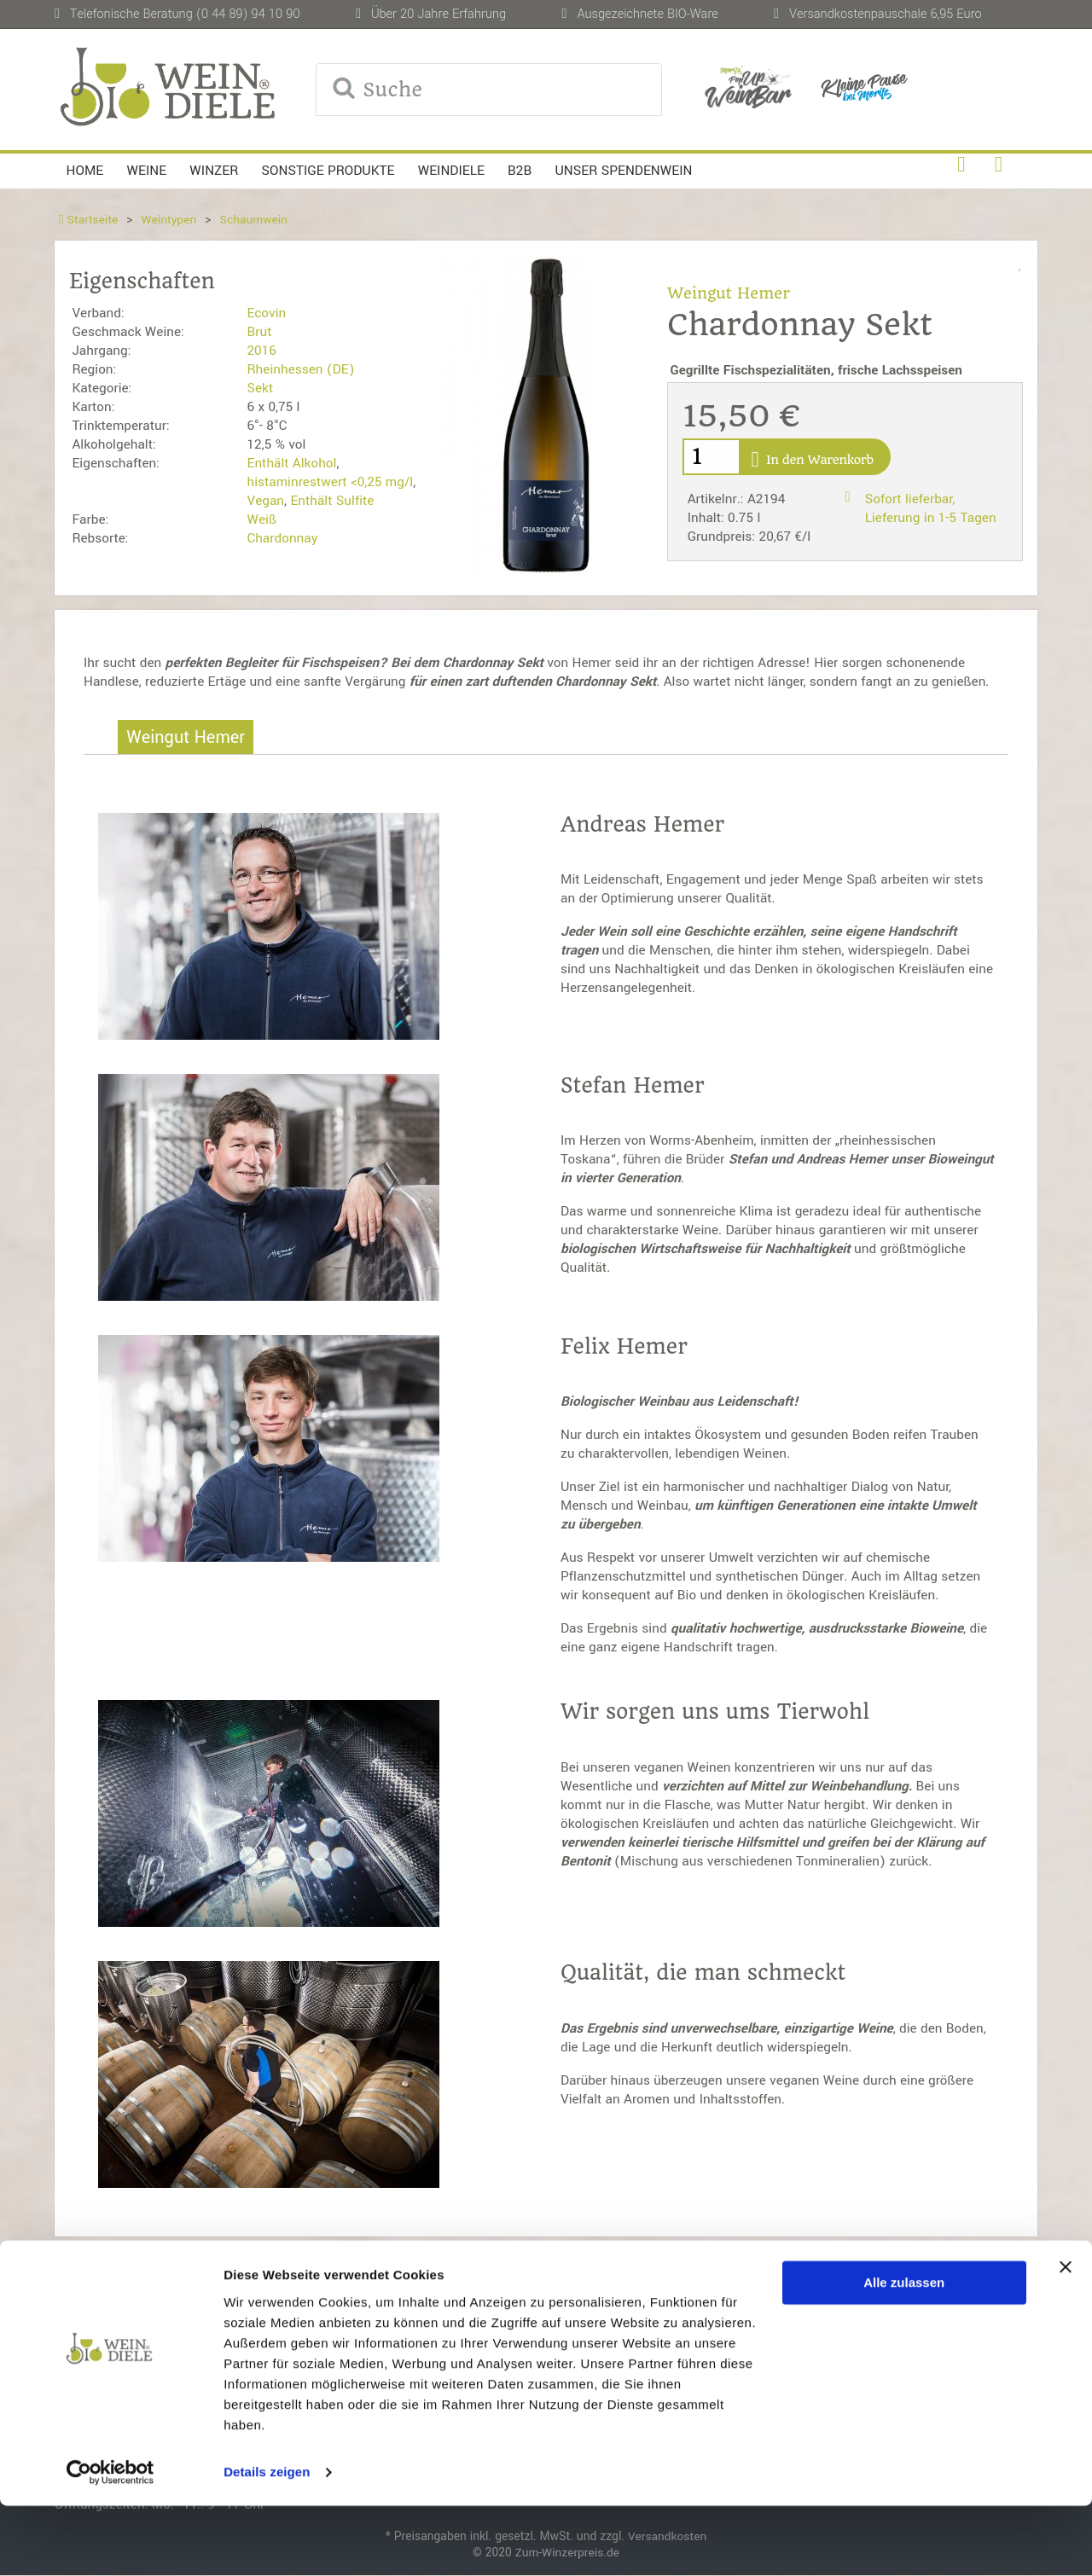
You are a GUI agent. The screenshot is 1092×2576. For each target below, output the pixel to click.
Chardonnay (282, 538)
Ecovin (266, 313)
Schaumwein (255, 220)
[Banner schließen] (1066, 2337)
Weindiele (451, 170)
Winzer (213, 170)
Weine (147, 170)
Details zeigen (267, 2542)
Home (85, 170)
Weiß (261, 519)
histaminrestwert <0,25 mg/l (330, 482)
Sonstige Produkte (328, 170)
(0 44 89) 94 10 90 (248, 14)
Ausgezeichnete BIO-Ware (647, 14)
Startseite (89, 220)
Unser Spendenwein (623, 170)
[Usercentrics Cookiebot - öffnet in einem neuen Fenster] (110, 2543)
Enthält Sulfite (332, 500)
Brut (259, 331)
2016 (261, 350)
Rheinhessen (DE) (300, 369)
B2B (519, 170)
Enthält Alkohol (291, 463)
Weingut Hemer (729, 293)
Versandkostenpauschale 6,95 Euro (885, 14)
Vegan (265, 500)
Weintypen (169, 220)
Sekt (260, 388)
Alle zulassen (903, 2353)
